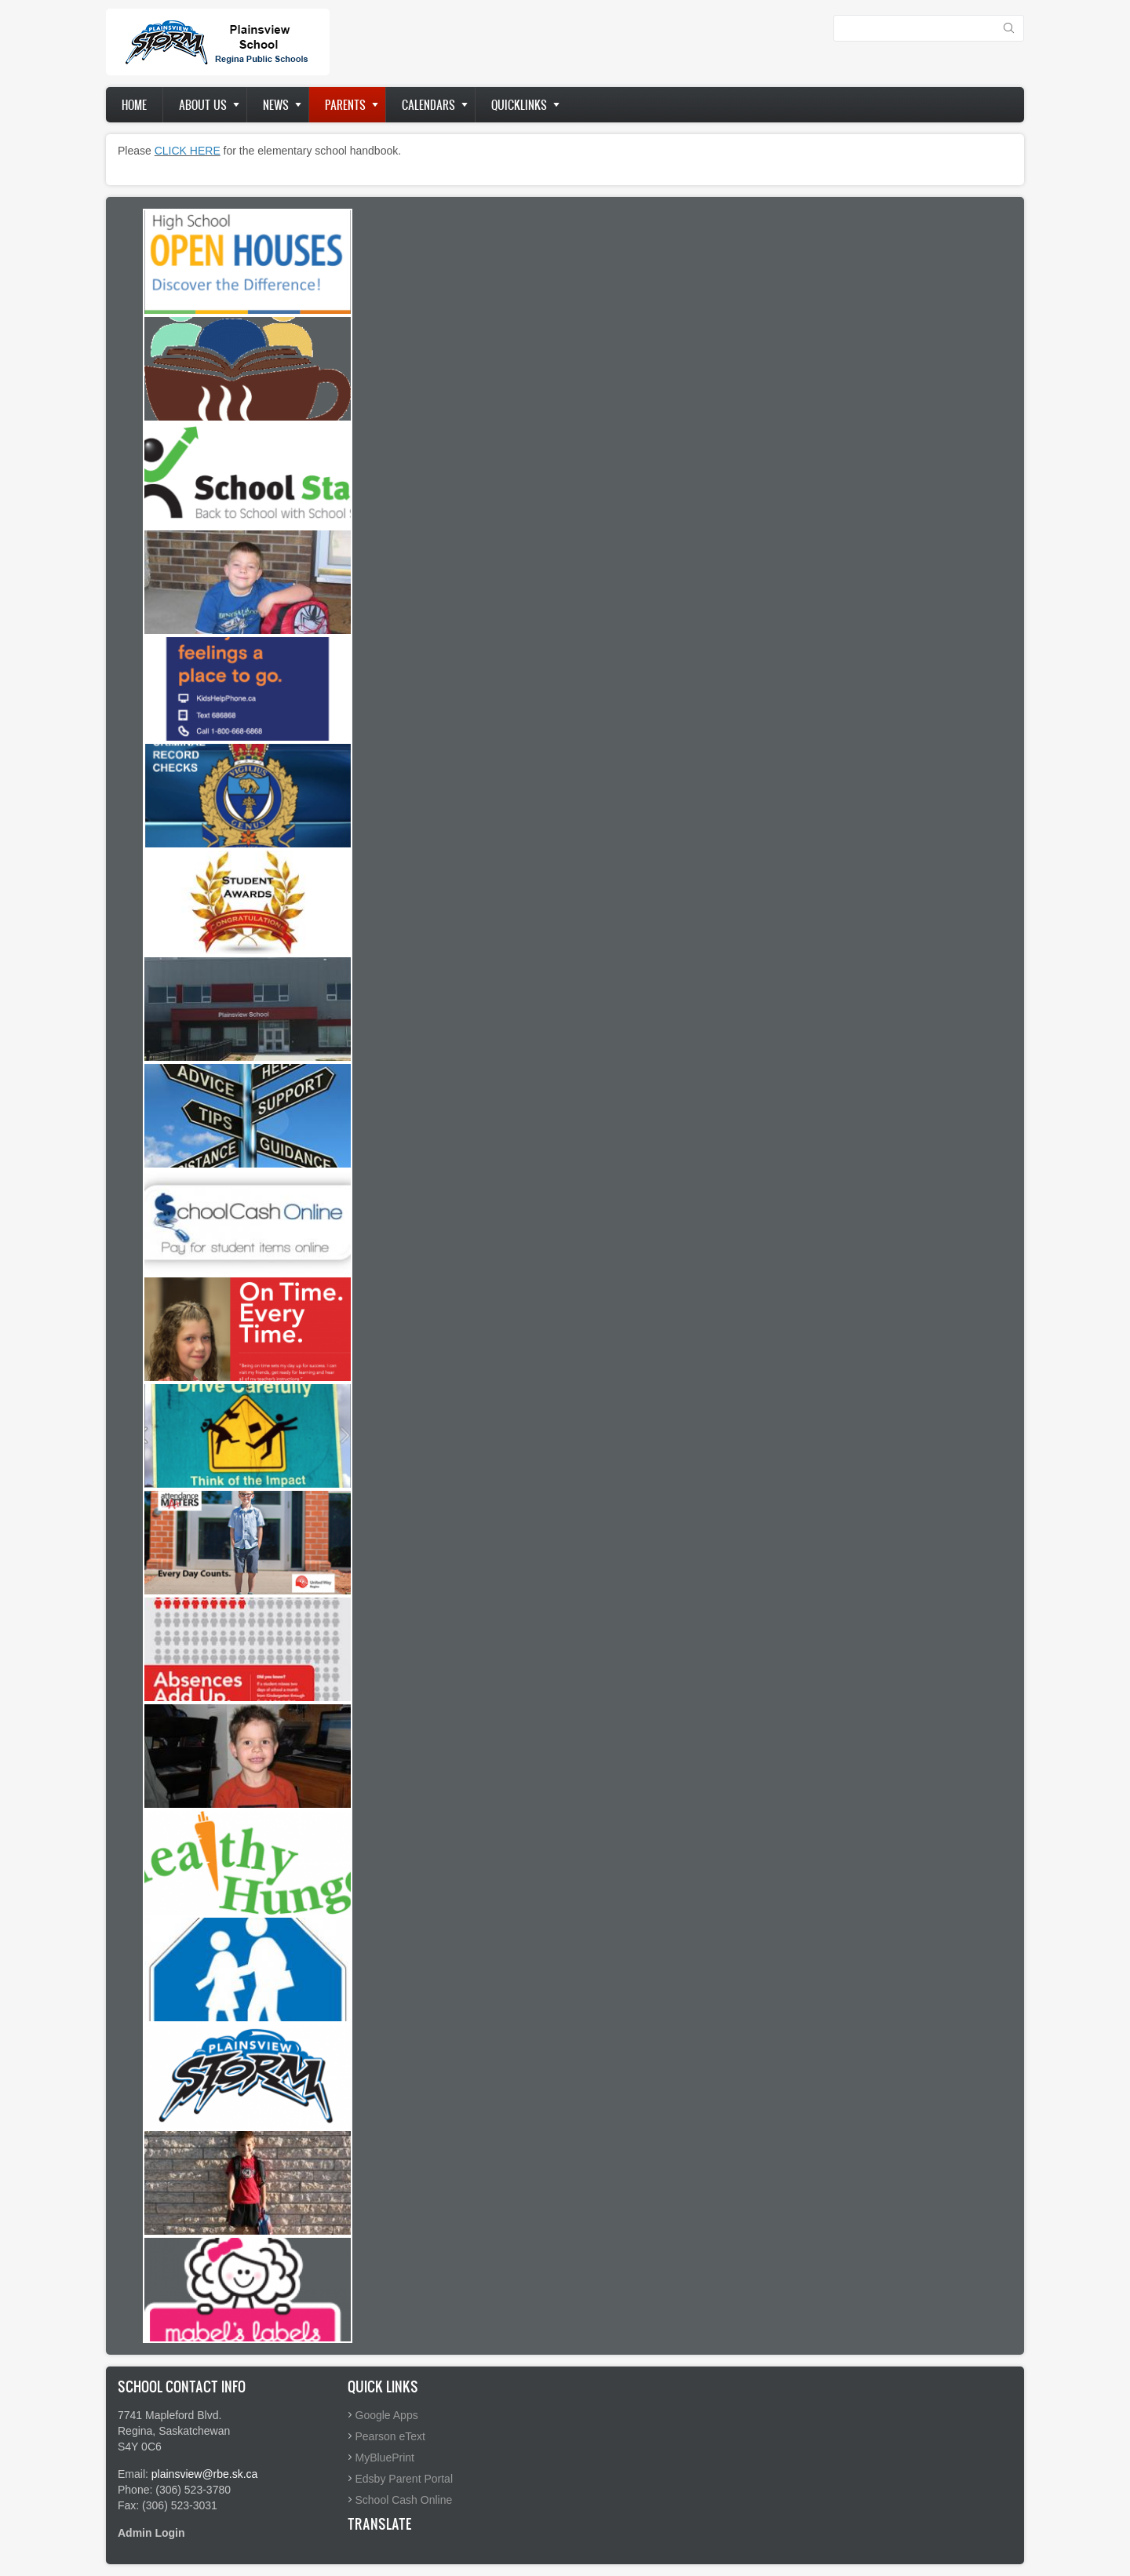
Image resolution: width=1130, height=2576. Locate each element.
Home (134, 105)
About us (203, 105)
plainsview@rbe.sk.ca (204, 2474)
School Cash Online (404, 2500)
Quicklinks (519, 105)
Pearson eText (390, 2436)
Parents (345, 105)
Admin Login (151, 2533)
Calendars (428, 105)
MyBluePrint (384, 2457)
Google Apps (386, 2415)
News (276, 105)
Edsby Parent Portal (404, 2478)
